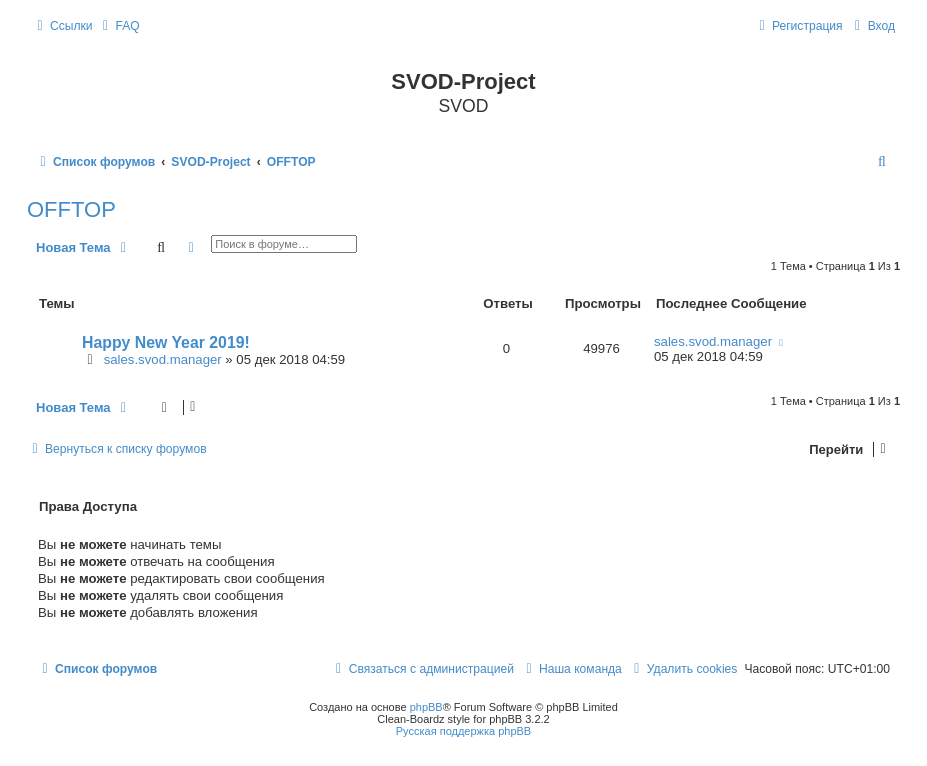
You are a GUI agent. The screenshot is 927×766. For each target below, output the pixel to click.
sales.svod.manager (163, 359)
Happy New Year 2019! (166, 342)
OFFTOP (71, 209)
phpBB (426, 707)
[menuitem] (119, 26)
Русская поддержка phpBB (463, 731)
